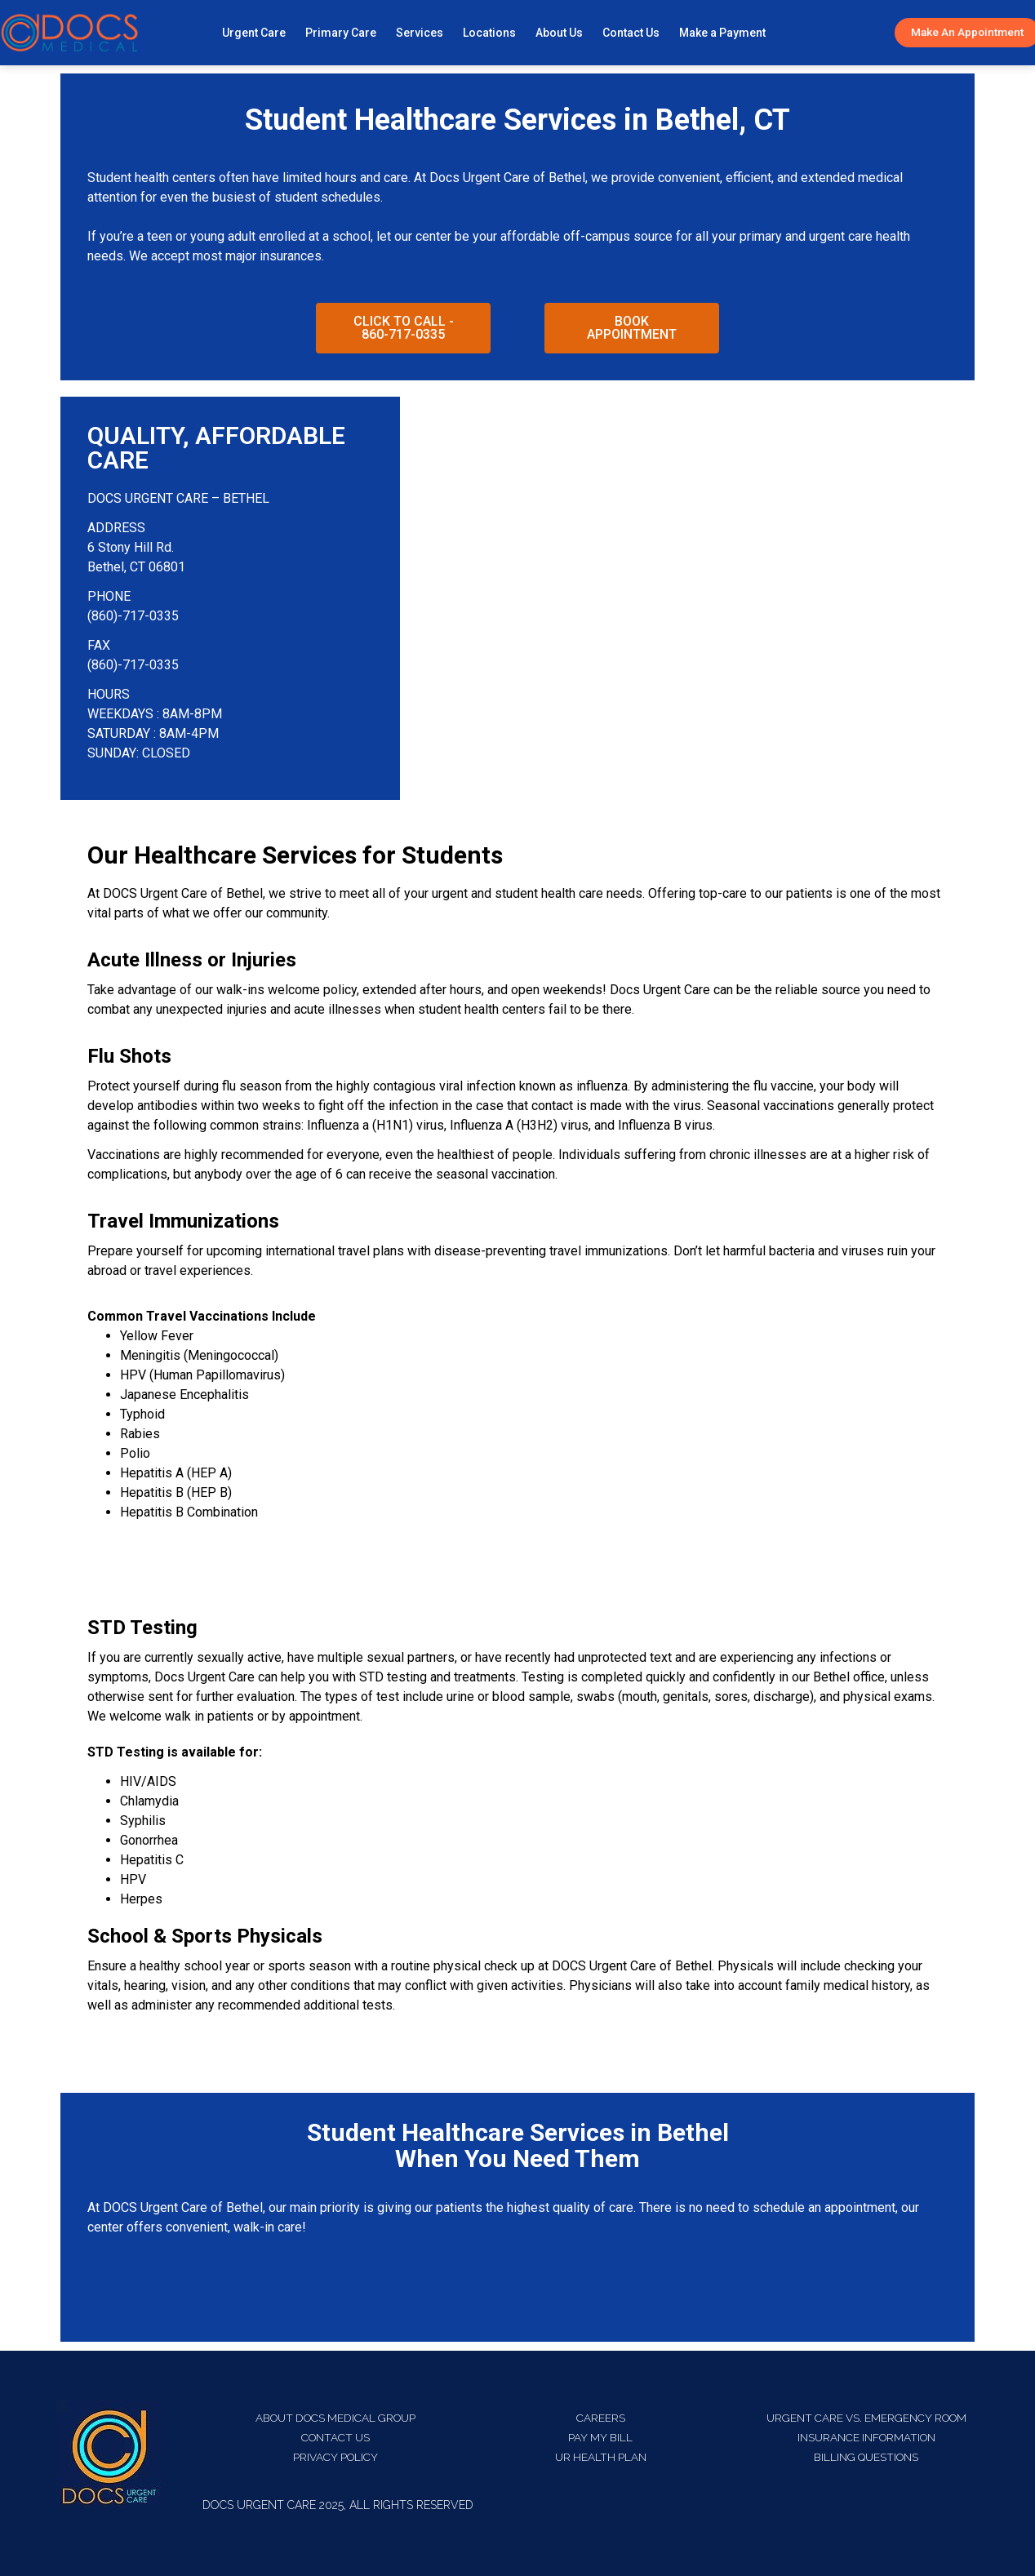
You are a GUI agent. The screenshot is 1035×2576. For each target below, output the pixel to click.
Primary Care (340, 32)
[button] (403, 328)
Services (419, 32)
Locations (489, 32)
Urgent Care (254, 32)
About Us (559, 32)
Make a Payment (722, 32)
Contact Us (631, 32)
